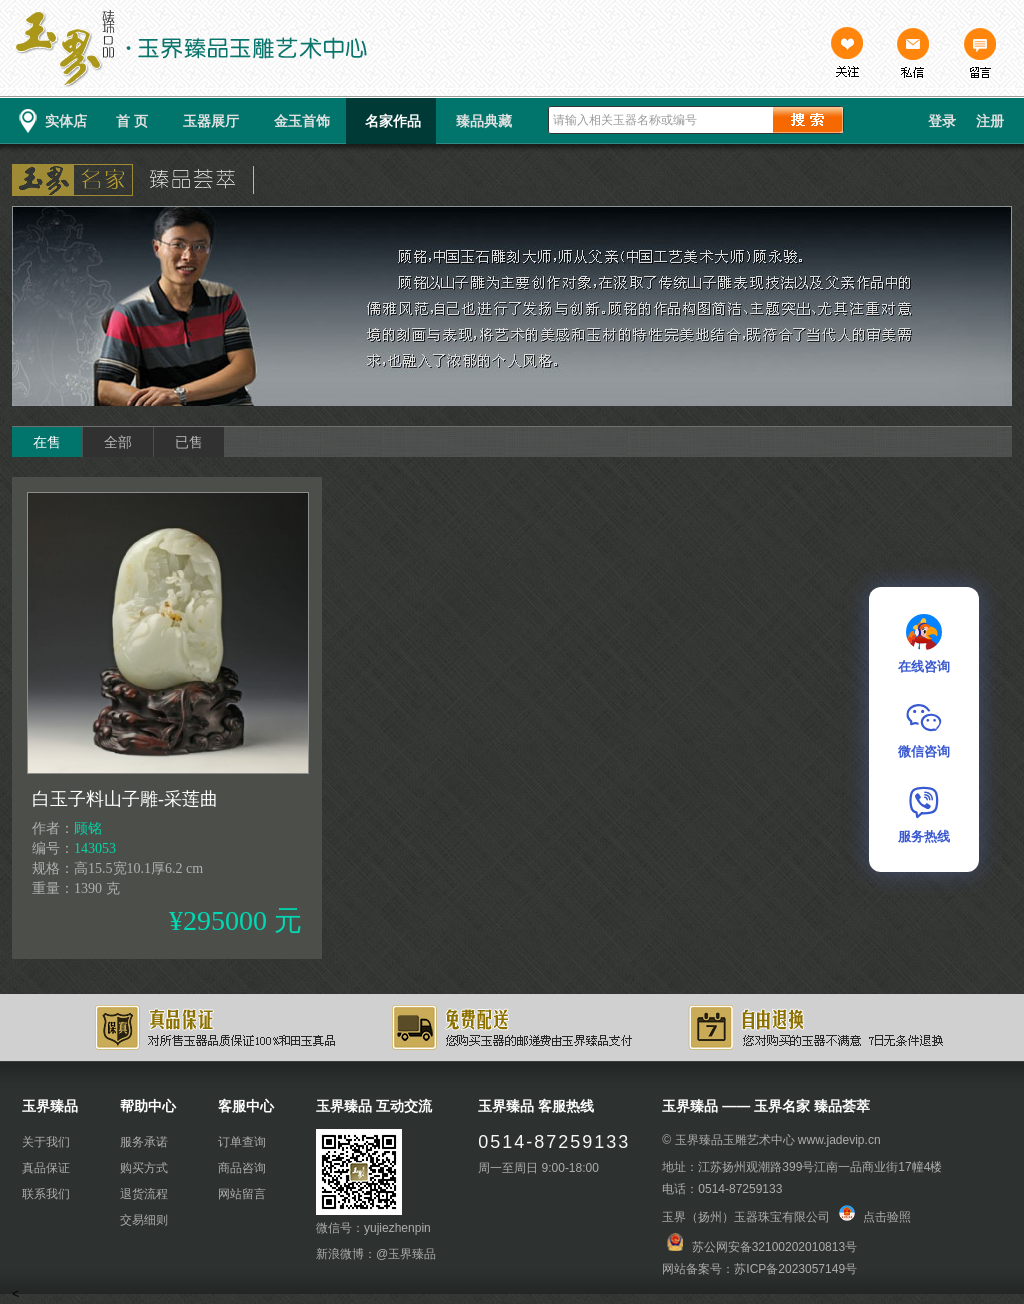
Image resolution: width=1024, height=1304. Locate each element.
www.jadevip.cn (839, 1140)
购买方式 (144, 1168)
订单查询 (242, 1142)
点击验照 (875, 1217)
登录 (942, 121)
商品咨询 (242, 1168)
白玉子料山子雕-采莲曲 (125, 799)
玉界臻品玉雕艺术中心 (735, 1140)
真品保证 (46, 1168)
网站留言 (242, 1194)
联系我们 (46, 1194)
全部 (118, 442)
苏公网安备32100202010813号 (774, 1247)
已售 (189, 442)
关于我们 (46, 1142)
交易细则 (144, 1220)
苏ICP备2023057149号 (795, 1269)
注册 (990, 121)
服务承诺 (144, 1142)
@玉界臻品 (406, 1254)
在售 (47, 442)
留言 (979, 55)
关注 (847, 55)
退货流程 (144, 1194)
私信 (913, 55)
